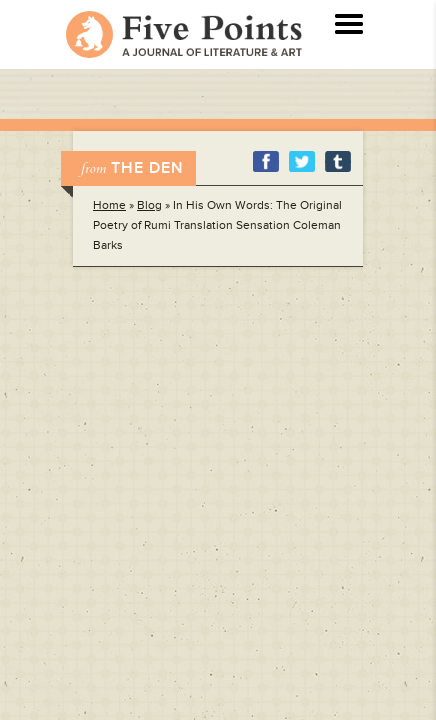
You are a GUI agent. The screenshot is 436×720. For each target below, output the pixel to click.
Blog (149, 205)
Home (109, 205)
